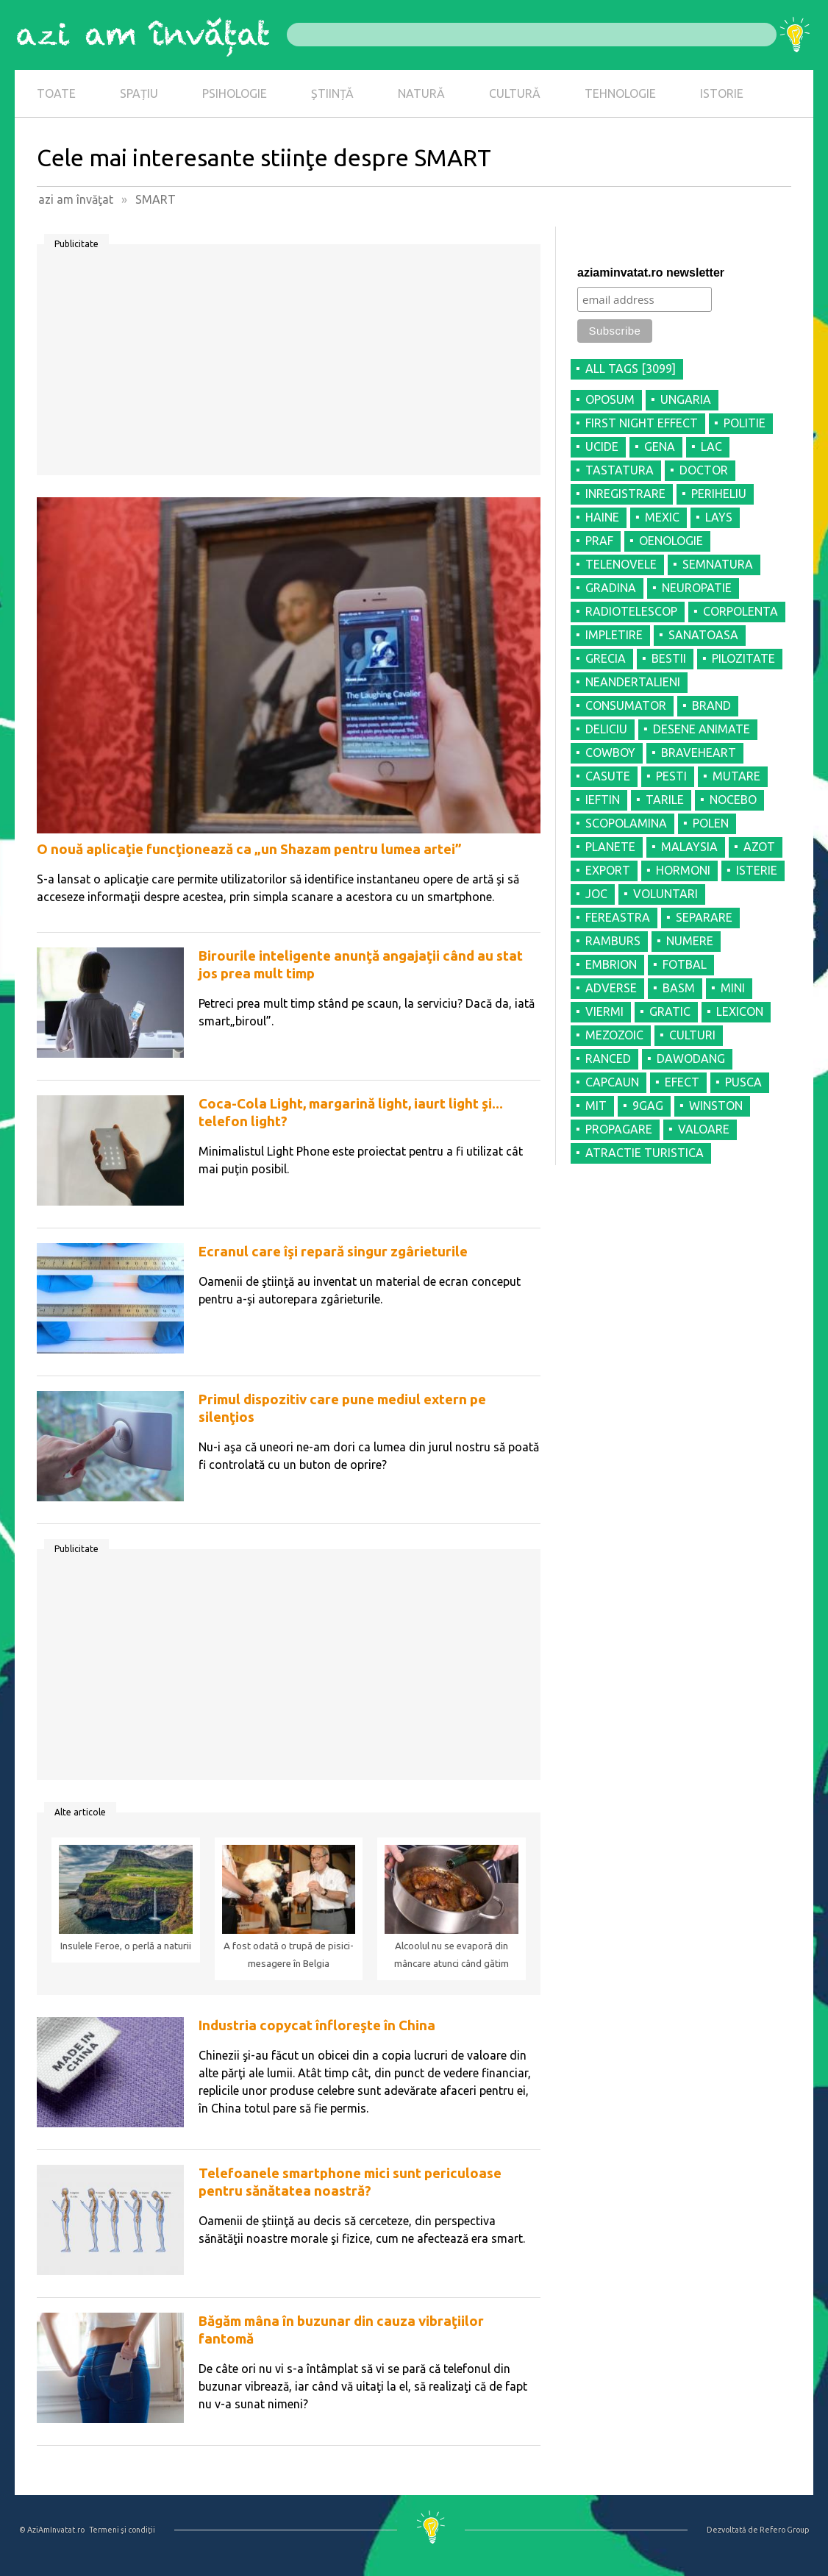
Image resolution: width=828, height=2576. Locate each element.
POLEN (711, 823)
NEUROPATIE (697, 587)
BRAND (711, 705)
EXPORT (607, 870)
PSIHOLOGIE (234, 93)
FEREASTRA (617, 917)
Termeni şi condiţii (122, 2529)
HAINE (602, 517)
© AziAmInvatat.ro (52, 2529)
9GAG (647, 1105)
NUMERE (689, 940)
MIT (596, 1105)
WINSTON (716, 1105)
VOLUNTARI (665, 893)
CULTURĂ (514, 93)
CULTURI (692, 1035)
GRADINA (610, 587)
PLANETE (610, 846)
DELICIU (606, 729)
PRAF (599, 540)
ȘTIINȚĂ (332, 93)
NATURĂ (421, 93)
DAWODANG (691, 1058)
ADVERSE (611, 988)
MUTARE (736, 776)
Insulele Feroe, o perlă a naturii (125, 1945)
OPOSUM (610, 399)
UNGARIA (685, 399)
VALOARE (703, 1129)
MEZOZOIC (614, 1035)
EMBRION (611, 964)
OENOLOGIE (671, 540)
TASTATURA (619, 470)
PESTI (671, 776)
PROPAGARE (618, 1129)
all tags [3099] (630, 368)
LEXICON (739, 1011)
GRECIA (605, 658)
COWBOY (610, 752)
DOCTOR (703, 470)
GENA (659, 446)
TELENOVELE (621, 564)
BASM (679, 988)
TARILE (665, 799)
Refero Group (784, 2529)
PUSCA (743, 1082)
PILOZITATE (743, 658)
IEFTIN (602, 799)
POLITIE (744, 423)
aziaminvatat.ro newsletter (650, 272)
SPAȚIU (139, 93)
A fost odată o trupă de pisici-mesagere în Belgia (289, 1954)
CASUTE (607, 776)
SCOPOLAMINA (626, 823)
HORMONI (683, 870)
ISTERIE (756, 870)
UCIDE (601, 446)
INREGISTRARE (625, 493)
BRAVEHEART (698, 752)
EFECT (682, 1082)
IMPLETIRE (614, 634)
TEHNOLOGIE (620, 93)
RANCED (608, 1058)
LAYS (718, 517)
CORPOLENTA (740, 611)
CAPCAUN (612, 1082)
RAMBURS (612, 940)
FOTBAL (685, 964)
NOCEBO (733, 799)
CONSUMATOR (625, 705)
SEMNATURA (717, 564)
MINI (733, 988)
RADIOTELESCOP (631, 611)
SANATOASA (703, 634)
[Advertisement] (288, 365)
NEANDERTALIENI (632, 682)
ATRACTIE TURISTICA (644, 1152)
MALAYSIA (689, 846)
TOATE (56, 93)
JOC (596, 893)
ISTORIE (721, 93)
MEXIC (662, 517)
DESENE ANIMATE (701, 729)
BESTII (669, 658)
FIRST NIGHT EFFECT (641, 423)
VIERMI (604, 1011)
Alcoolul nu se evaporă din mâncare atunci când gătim (451, 1954)
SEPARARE (704, 917)
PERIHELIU (718, 493)
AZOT (759, 846)
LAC (711, 446)
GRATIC (669, 1011)
